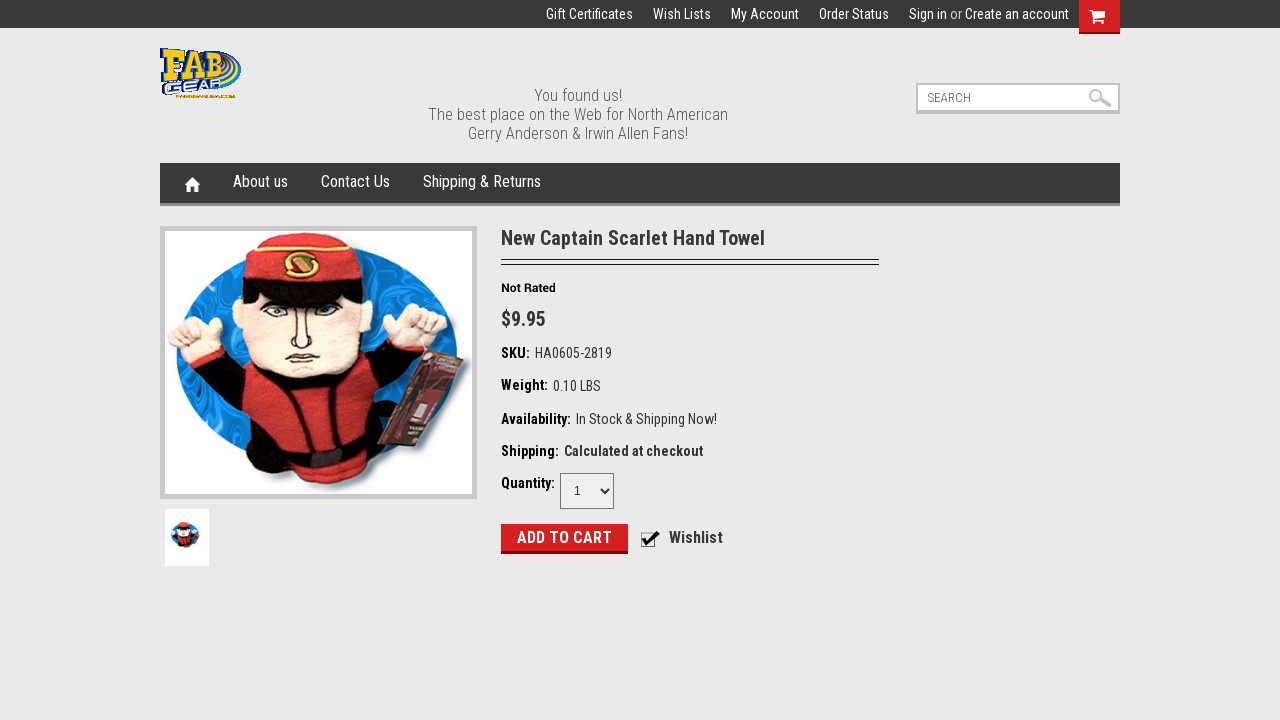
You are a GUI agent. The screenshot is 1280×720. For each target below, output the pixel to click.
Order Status (854, 14)
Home (192, 183)
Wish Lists (682, 14)
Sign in (928, 14)
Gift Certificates (589, 14)
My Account (765, 14)
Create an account (1017, 14)
